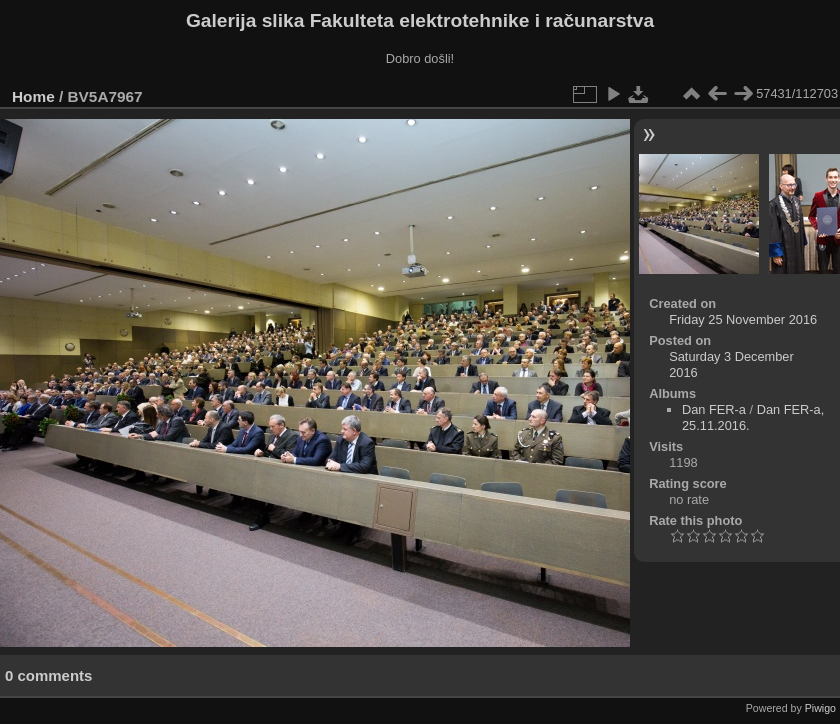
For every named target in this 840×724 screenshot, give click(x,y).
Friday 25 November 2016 (743, 319)
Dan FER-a (714, 409)
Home (33, 96)
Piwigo (820, 708)
